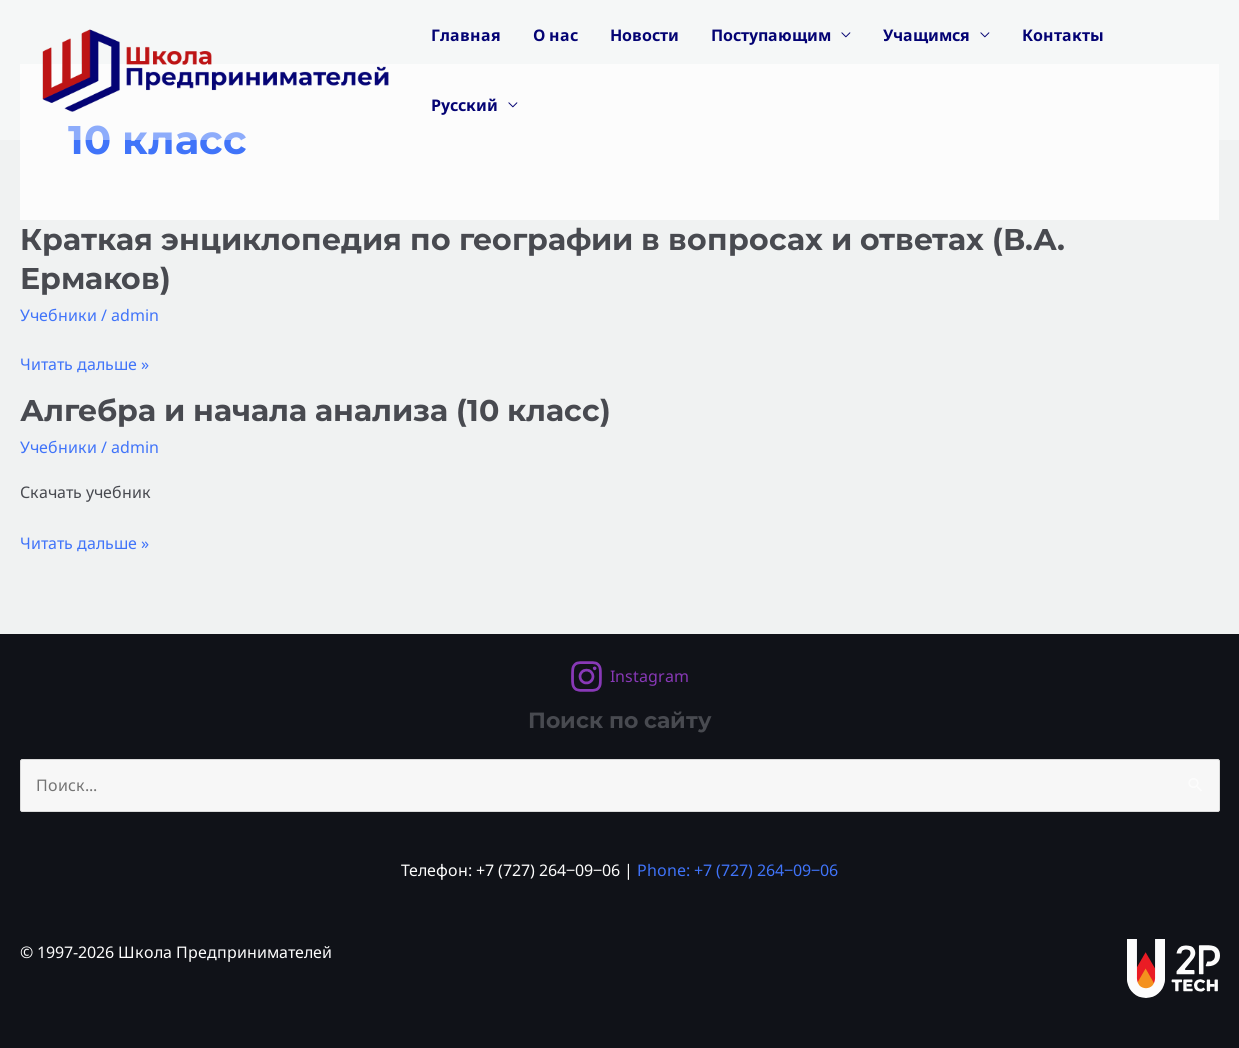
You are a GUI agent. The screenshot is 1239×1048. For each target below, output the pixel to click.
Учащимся (926, 35)
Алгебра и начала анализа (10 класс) (315, 410)
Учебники (58, 315)
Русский (464, 105)
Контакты (1063, 35)
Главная (466, 35)
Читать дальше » (84, 364)
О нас (555, 35)
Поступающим (771, 35)
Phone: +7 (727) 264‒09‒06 (737, 870)
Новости (644, 35)
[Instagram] (629, 676)
